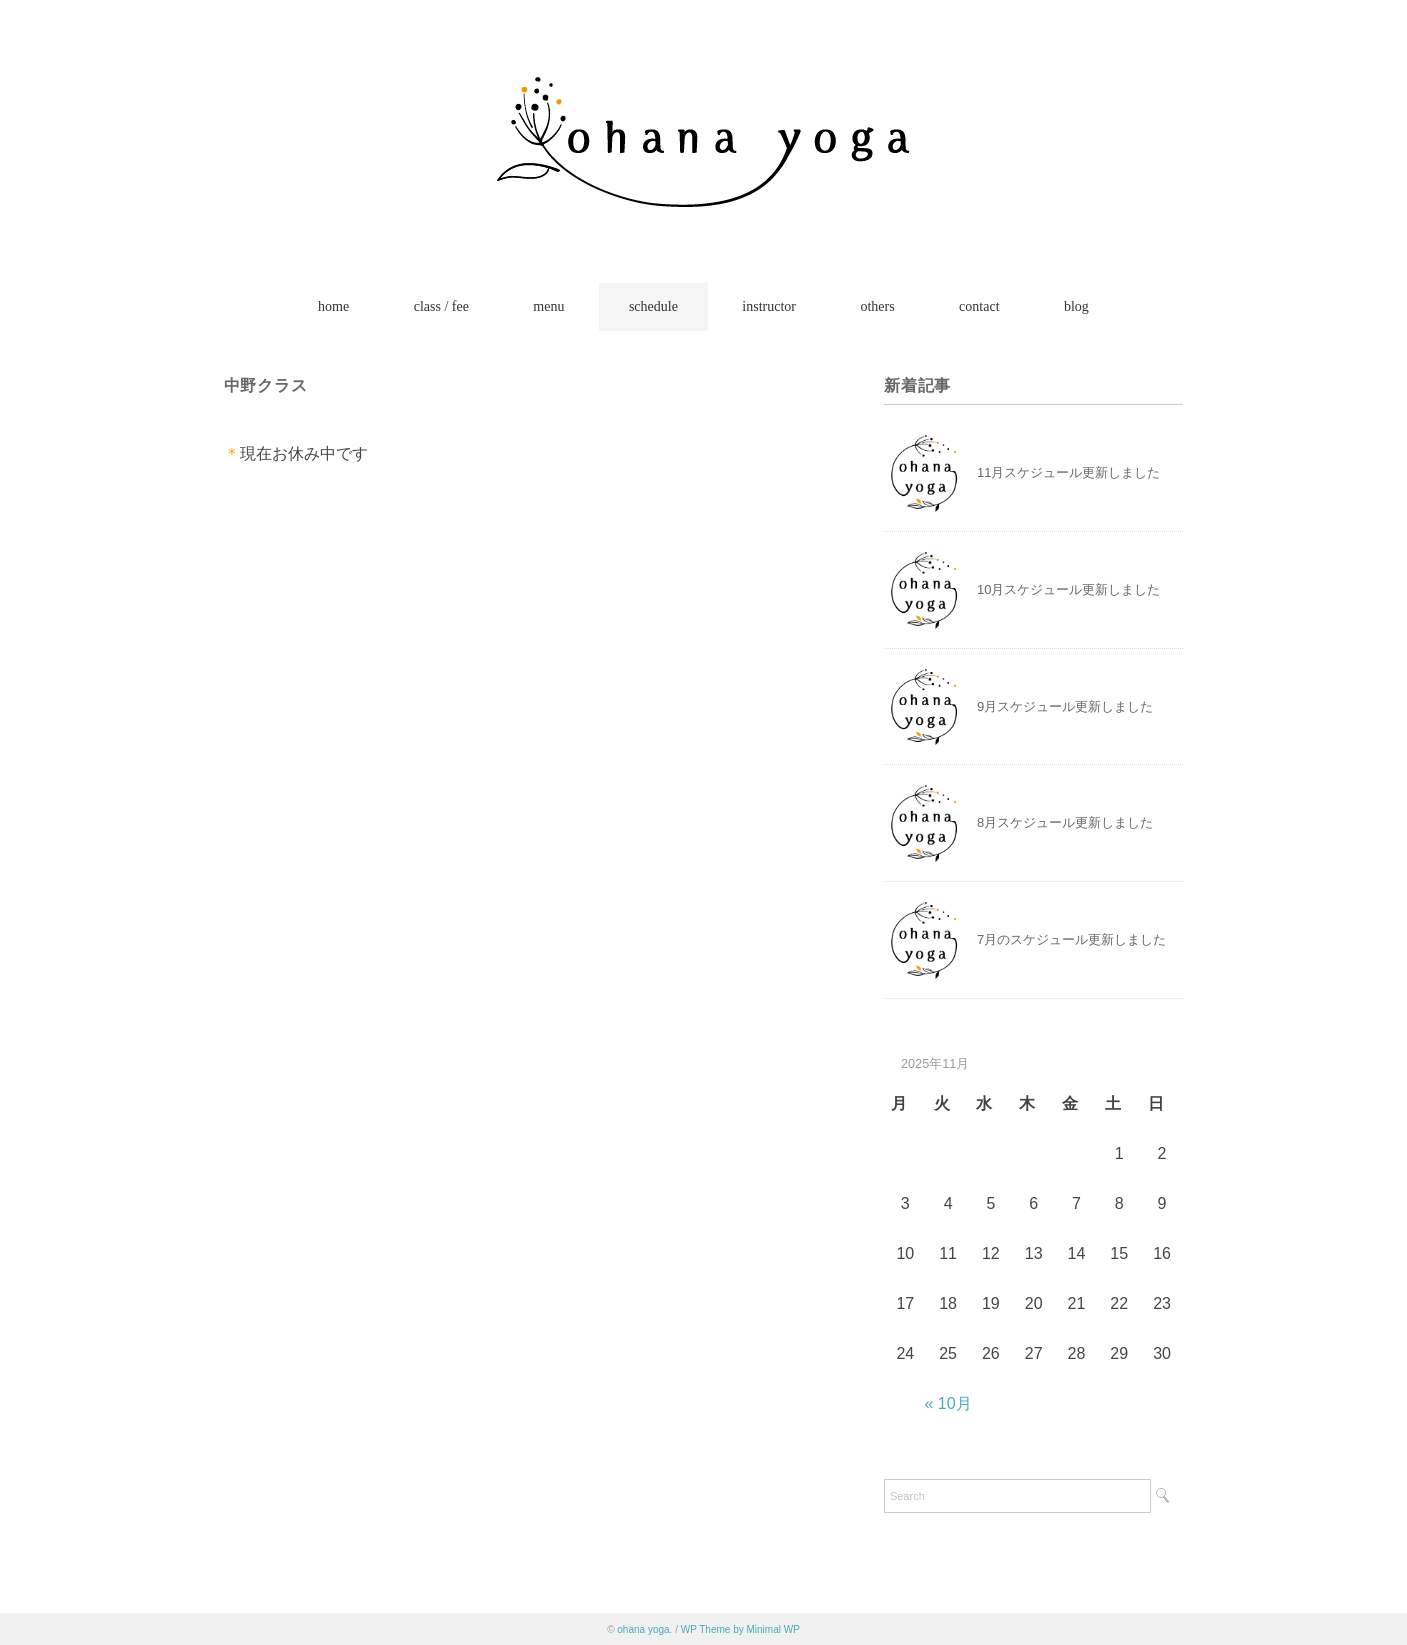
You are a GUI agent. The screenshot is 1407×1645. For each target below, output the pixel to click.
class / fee (441, 306)
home (333, 306)
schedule (653, 306)
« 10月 (948, 1403)
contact (979, 306)
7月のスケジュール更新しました (1071, 939)
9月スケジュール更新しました (1065, 706)
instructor (769, 306)
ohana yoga (643, 1629)
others (877, 306)
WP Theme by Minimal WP (740, 1629)
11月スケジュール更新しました (1068, 472)
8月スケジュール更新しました (1065, 822)
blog (1076, 306)
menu (548, 306)
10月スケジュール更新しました (1068, 589)
